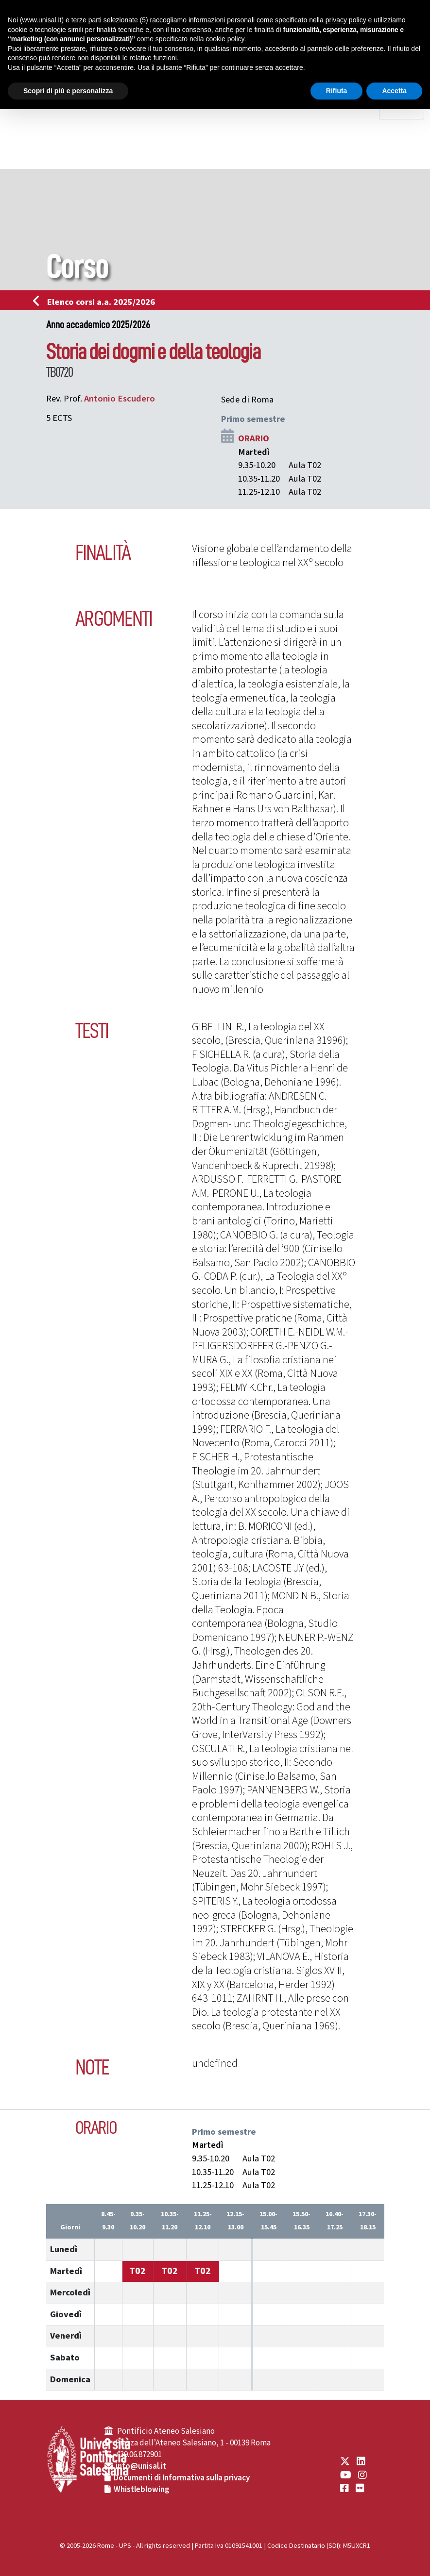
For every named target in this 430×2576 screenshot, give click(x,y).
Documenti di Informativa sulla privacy (182, 2478)
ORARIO (253, 438)
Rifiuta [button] (336, 91)
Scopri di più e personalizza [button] (68, 91)
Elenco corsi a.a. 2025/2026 (97, 302)
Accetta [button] (394, 91)
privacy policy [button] (346, 20)
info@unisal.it (141, 2466)
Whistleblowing (142, 2489)
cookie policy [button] (225, 39)
